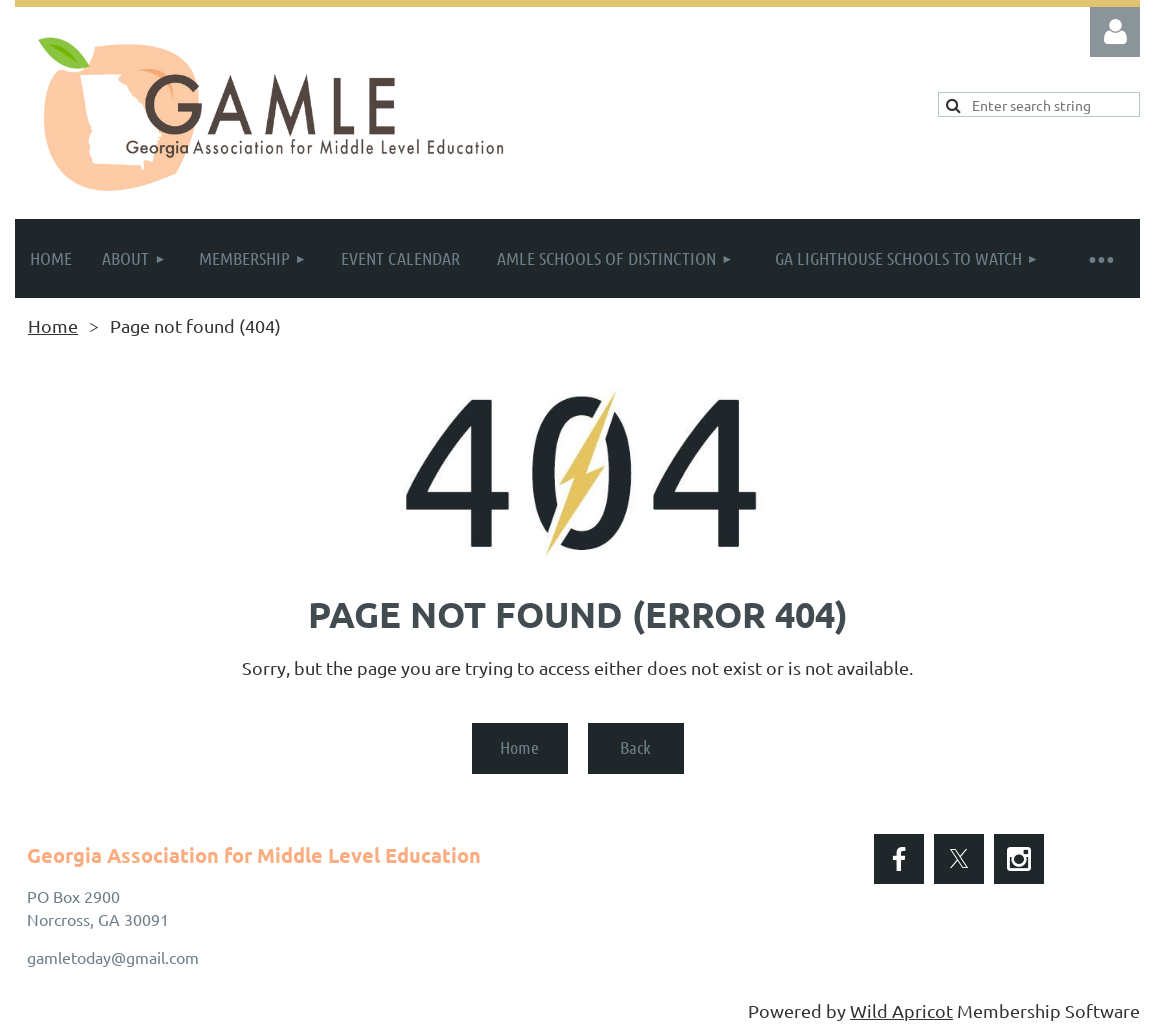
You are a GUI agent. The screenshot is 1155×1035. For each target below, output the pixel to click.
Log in (1115, 32)
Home (53, 325)
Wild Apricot (901, 1010)
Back (635, 747)
